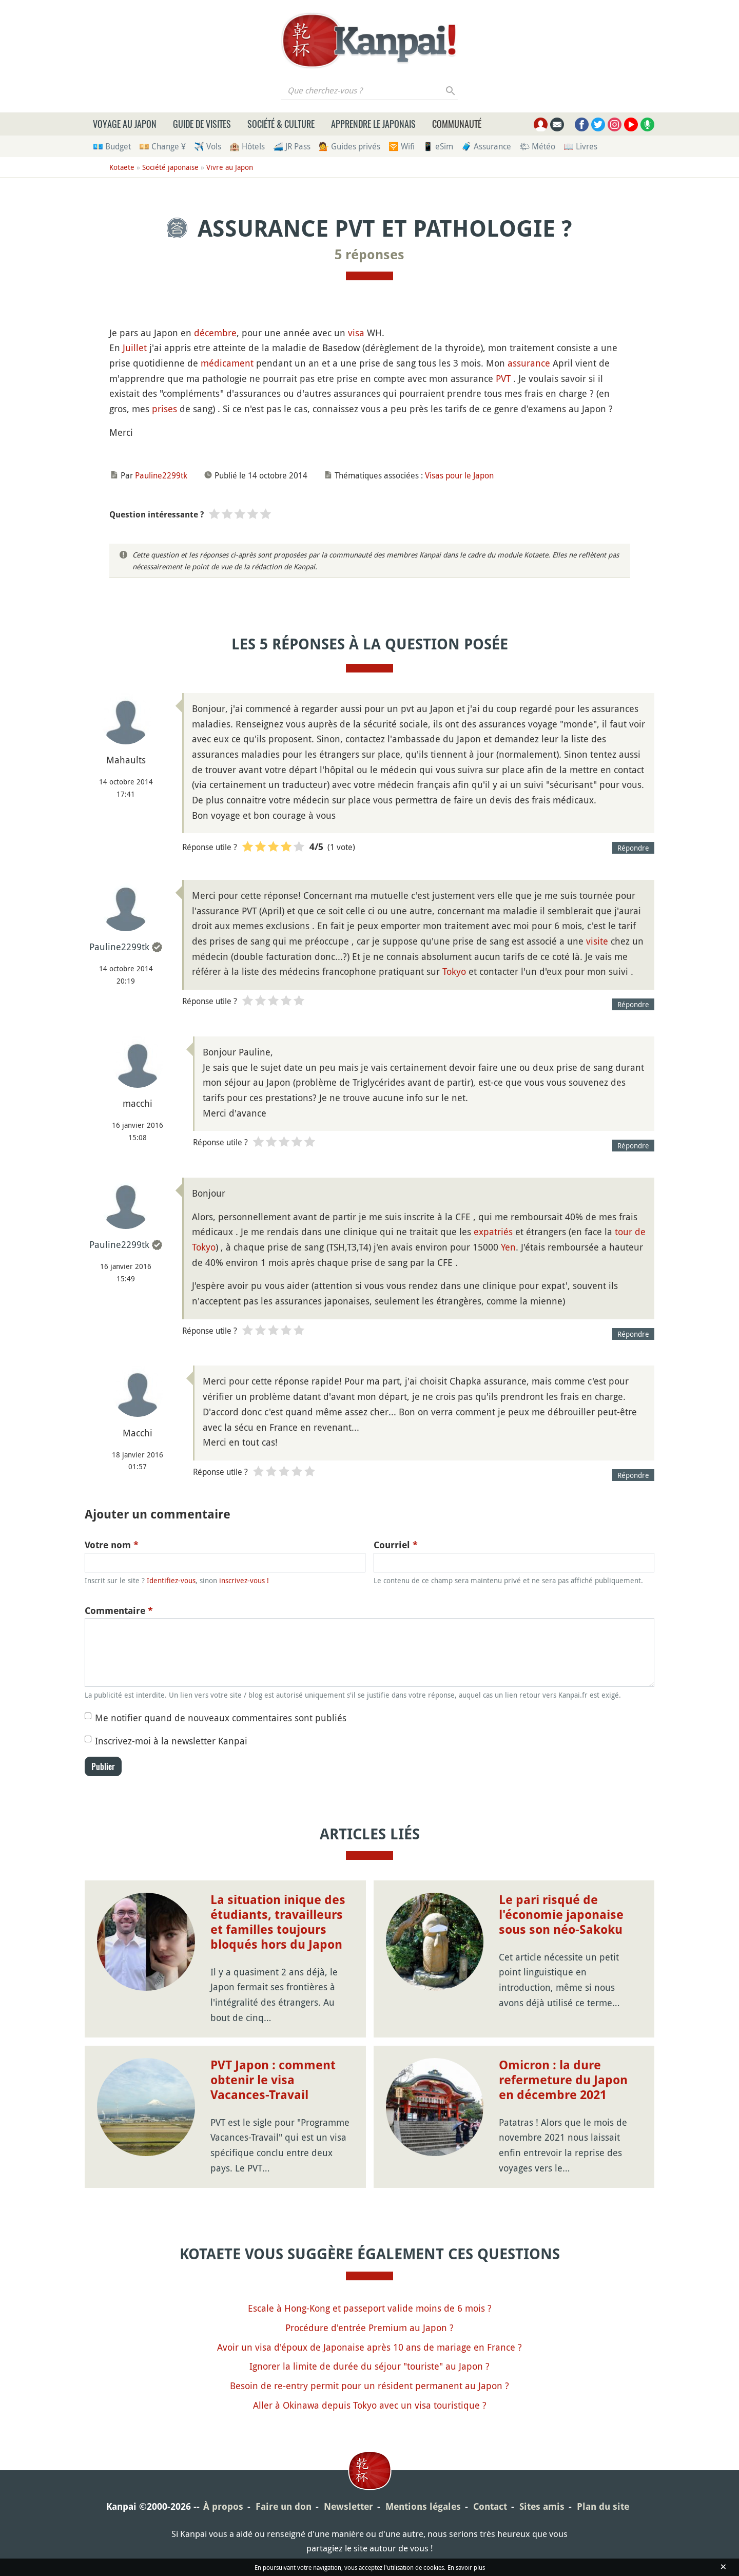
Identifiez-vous (171, 1580)
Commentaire (119, 1610)
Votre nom (112, 1545)
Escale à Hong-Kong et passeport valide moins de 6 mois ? (370, 2308)
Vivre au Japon (229, 167)
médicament (227, 363)
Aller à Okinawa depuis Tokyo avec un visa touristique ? (370, 2405)
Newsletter (348, 2506)
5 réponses (369, 254)
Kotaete (121, 167)
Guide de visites (202, 123)
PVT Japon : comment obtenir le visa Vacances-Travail (273, 2080)
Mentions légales (423, 2506)
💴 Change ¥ (162, 146)
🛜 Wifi (401, 146)
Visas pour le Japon (459, 475)
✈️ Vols (207, 146)
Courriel (396, 1545)
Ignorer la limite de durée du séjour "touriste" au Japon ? (369, 2366)
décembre (215, 332)
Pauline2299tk (161, 475)
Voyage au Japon (125, 123)
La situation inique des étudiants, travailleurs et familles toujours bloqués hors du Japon (277, 1922)
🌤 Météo (537, 146)
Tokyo (454, 971)
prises (164, 408)
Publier (103, 1766)
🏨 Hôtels (247, 146)
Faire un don (284, 2506)
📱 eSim (438, 146)
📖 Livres (580, 146)
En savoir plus (466, 2567)
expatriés (493, 1231)
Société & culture (281, 123)
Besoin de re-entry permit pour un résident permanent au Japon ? (369, 2385)
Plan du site (603, 2506)
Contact (490, 2506)
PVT (503, 378)
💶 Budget (112, 146)
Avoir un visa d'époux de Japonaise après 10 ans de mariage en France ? (369, 2347)
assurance (529, 363)
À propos (223, 2506)
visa (356, 332)
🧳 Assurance (486, 146)
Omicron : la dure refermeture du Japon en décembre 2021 (563, 2080)
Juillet (135, 347)
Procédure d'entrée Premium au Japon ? (369, 2327)
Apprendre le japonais (373, 123)
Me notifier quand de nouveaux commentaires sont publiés (220, 1718)
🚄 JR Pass (291, 146)
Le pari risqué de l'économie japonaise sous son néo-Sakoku (561, 1915)
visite (597, 941)
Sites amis (542, 2506)
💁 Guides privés (349, 146)
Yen (508, 1247)
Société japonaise (170, 167)
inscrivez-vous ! (244, 1580)
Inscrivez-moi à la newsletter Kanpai (171, 1741)
